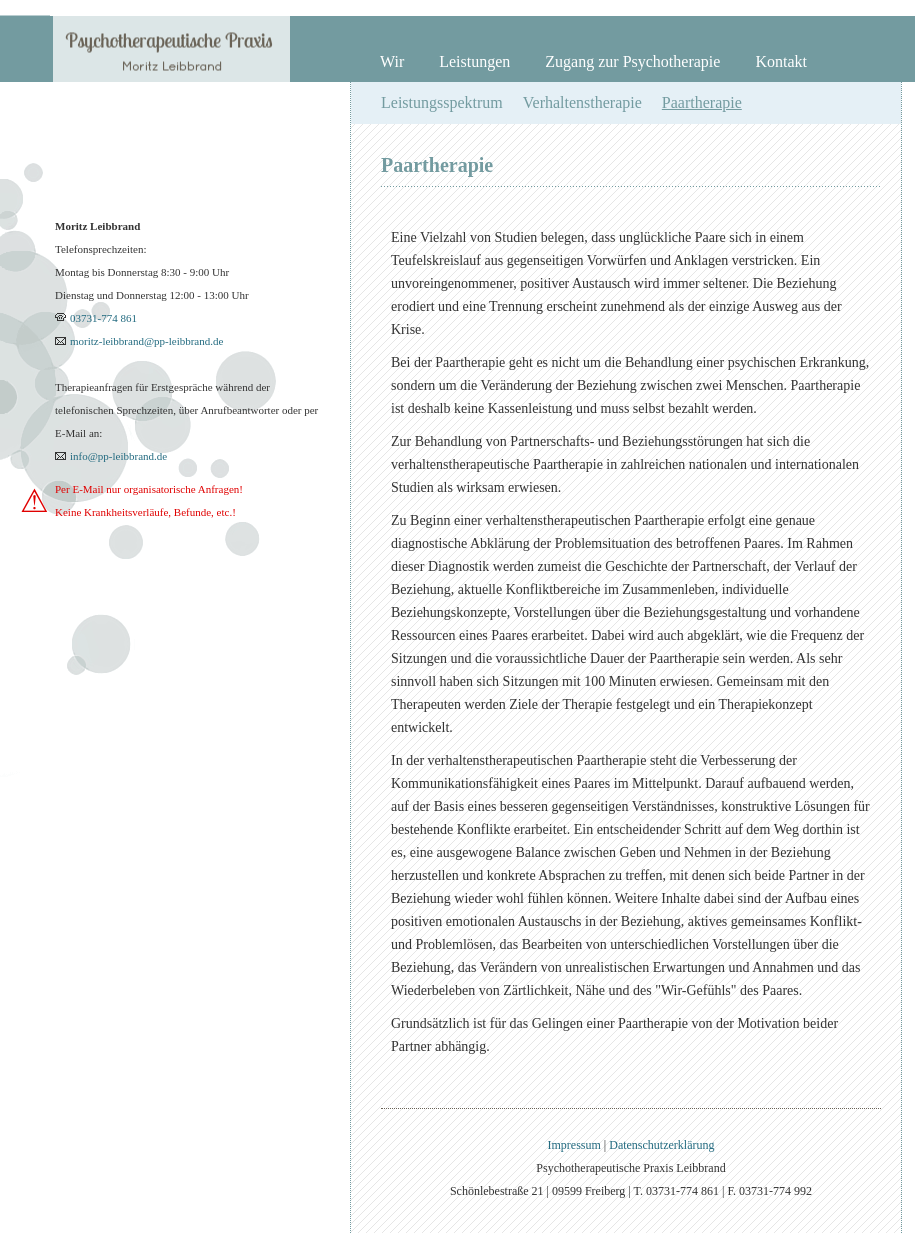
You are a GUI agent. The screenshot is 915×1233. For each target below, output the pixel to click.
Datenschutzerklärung (661, 1145)
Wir (392, 61)
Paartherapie (702, 102)
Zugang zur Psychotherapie (632, 61)
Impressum (575, 1145)
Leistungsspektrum (442, 102)
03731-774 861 (103, 318)
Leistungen (474, 61)
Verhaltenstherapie (582, 102)
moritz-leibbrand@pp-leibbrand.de (146, 341)
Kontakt (781, 61)
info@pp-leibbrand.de (118, 456)
